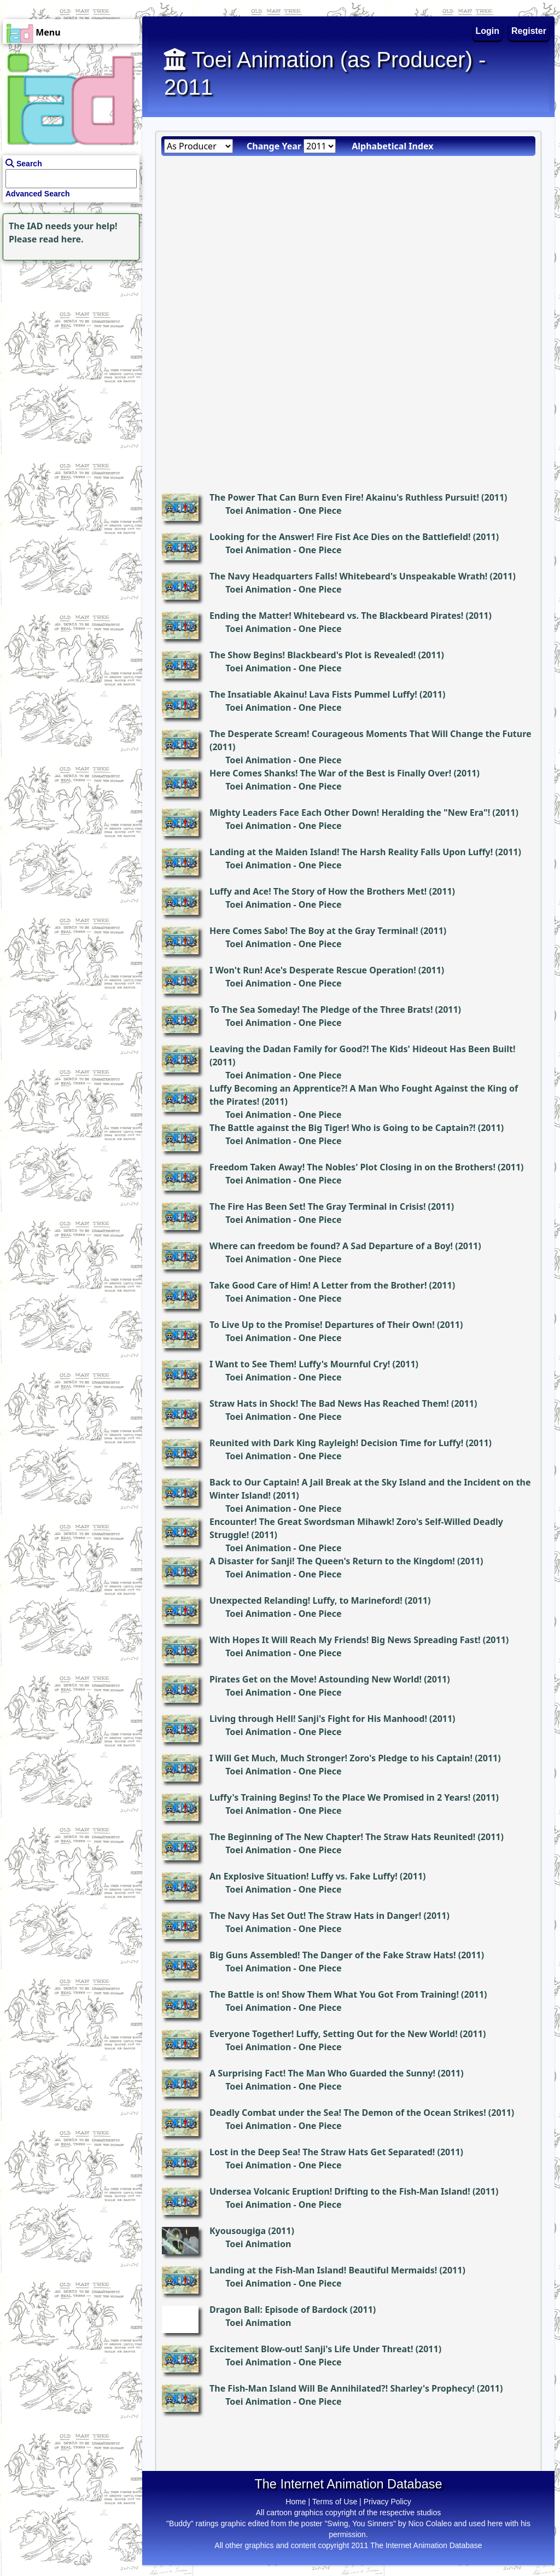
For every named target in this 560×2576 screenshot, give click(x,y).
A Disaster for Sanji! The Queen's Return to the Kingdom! (332, 1561)
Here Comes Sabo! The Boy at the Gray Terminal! (313, 931)
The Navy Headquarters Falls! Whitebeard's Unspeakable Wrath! (348, 576)
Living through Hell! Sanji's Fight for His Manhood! (318, 1719)
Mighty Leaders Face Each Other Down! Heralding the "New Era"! (349, 813)
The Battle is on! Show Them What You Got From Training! (334, 1994)
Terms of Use (334, 2501)
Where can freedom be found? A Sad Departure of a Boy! (331, 1246)
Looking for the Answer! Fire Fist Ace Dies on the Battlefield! (340, 537)
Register (528, 31)
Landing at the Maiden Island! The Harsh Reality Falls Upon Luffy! (351, 852)
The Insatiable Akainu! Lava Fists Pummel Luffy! (313, 694)
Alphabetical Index (392, 146)
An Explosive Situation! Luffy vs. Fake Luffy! (303, 1876)
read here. (61, 239)
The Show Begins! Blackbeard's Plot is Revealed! (312, 655)
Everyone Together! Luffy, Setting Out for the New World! (333, 2034)
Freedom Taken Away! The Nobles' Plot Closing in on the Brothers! (352, 1167)
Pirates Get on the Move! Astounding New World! (315, 1679)
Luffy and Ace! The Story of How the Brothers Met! (318, 891)
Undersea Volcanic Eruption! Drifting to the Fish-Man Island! (339, 2191)
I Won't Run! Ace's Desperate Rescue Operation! (312, 970)
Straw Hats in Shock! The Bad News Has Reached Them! (329, 1403)
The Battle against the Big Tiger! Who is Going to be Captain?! (342, 1128)
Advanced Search (37, 193)
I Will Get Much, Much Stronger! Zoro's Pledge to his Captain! (340, 1758)
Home (295, 2501)
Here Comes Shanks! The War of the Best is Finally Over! (330, 773)
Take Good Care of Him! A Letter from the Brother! (318, 1285)
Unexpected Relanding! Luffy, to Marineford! (305, 1600)
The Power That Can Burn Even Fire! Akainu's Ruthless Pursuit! (344, 497)
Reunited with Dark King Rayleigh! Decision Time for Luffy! (336, 1443)
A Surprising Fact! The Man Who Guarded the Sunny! (322, 2073)
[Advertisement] (68, 331)
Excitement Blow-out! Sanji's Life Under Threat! (311, 2349)
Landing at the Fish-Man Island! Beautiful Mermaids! (323, 2270)
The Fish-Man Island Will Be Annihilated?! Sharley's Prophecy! (342, 2388)
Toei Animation (258, 510)
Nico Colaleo (430, 2523)
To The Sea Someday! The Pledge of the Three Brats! (321, 1009)
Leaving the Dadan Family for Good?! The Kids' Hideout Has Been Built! (362, 1049)
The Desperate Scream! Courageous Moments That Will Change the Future (370, 734)
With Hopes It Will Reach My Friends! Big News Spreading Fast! (345, 1640)
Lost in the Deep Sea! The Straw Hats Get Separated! (322, 2152)
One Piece (320, 510)
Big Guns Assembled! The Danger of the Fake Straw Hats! (332, 1955)
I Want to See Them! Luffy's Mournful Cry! (299, 1364)
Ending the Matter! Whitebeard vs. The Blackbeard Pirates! (336, 616)
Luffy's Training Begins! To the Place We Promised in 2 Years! (339, 1797)
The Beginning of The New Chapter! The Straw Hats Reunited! (342, 1837)
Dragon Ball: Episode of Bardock (278, 2310)
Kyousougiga (237, 2231)
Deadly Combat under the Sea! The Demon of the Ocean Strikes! (347, 2113)
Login (488, 31)
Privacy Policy (387, 2501)
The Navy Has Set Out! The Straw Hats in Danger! (315, 1916)
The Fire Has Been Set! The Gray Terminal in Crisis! (317, 1206)
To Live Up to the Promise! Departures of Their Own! (322, 1325)
